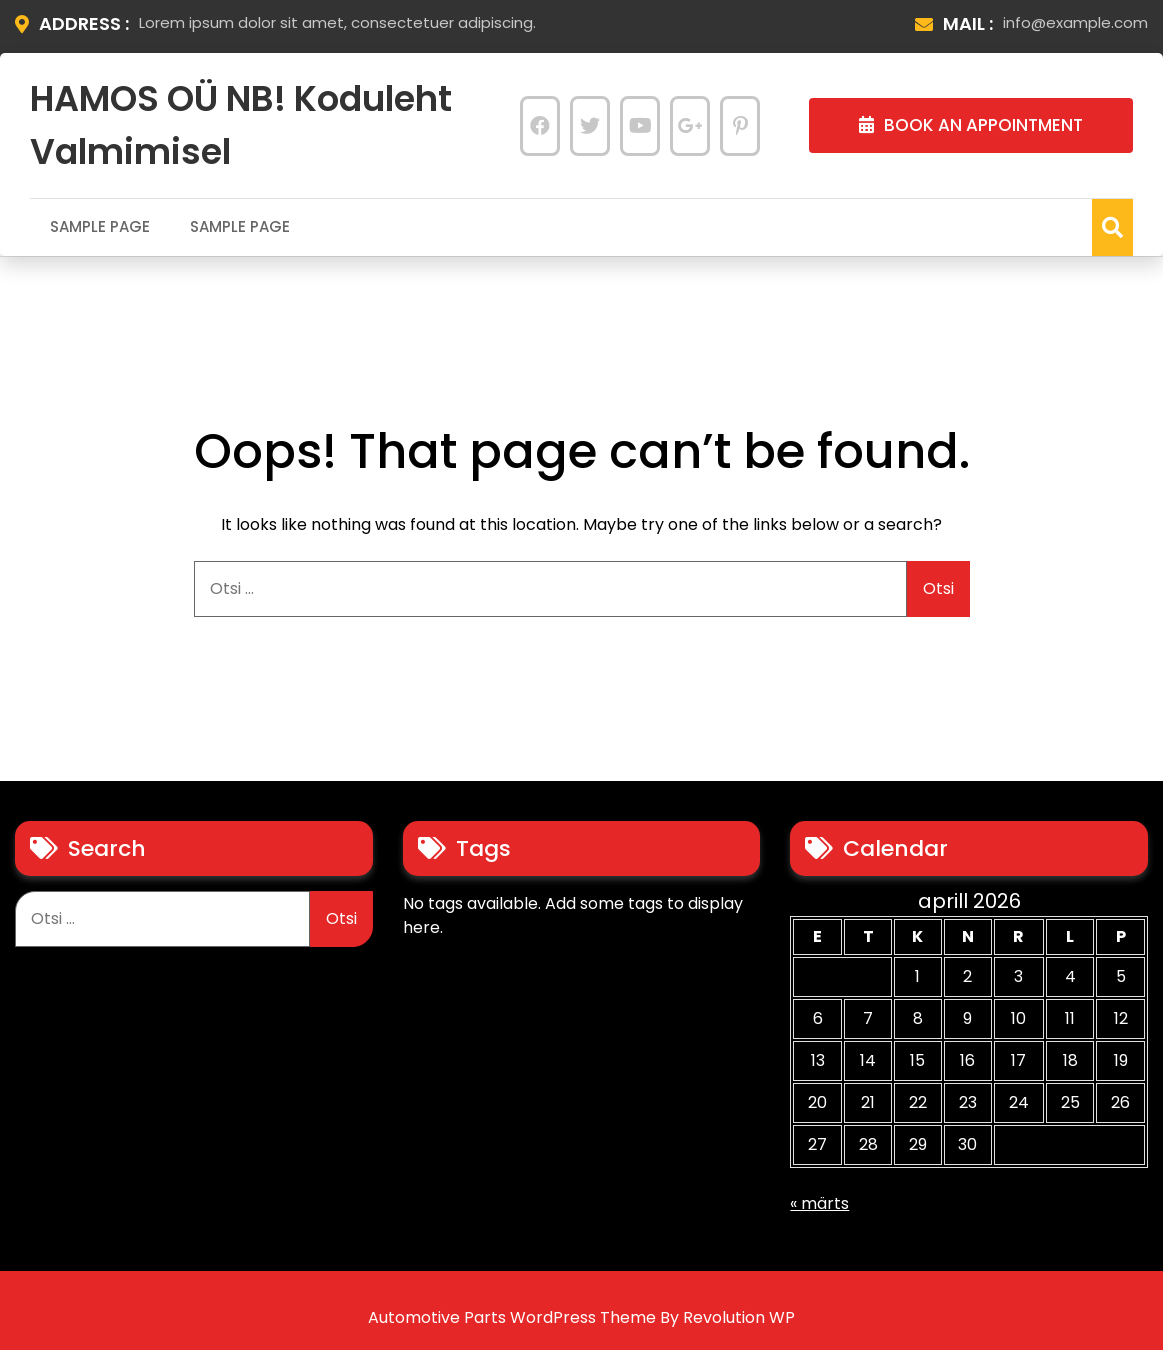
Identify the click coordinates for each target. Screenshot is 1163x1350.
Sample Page (100, 226)
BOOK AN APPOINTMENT (971, 125)
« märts (819, 1203)
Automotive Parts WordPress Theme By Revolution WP (581, 1317)
